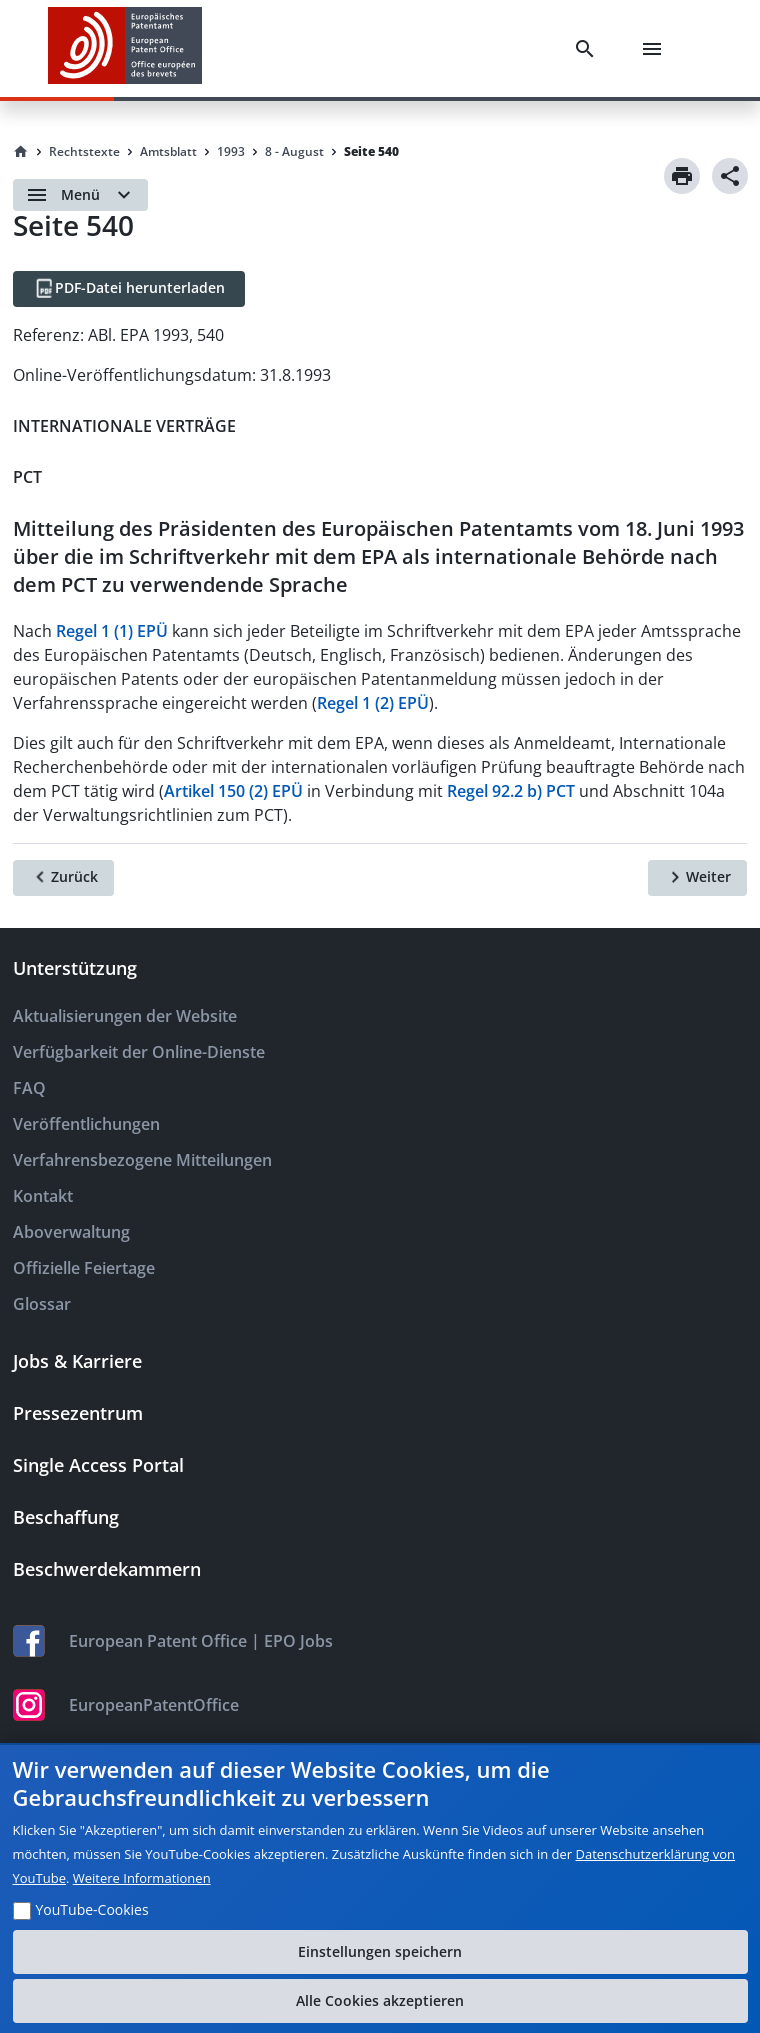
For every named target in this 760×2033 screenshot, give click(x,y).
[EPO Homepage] (125, 48)
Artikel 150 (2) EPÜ (233, 791)
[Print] (682, 176)
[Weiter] (697, 878)
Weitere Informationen (142, 1878)
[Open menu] (80, 195)
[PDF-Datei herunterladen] (129, 289)
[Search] (589, 49)
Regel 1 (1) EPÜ (112, 631)
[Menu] (656, 49)
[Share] (730, 176)
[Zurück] (63, 878)
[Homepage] (21, 152)
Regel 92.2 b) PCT (511, 791)
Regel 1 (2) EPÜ (373, 703)
